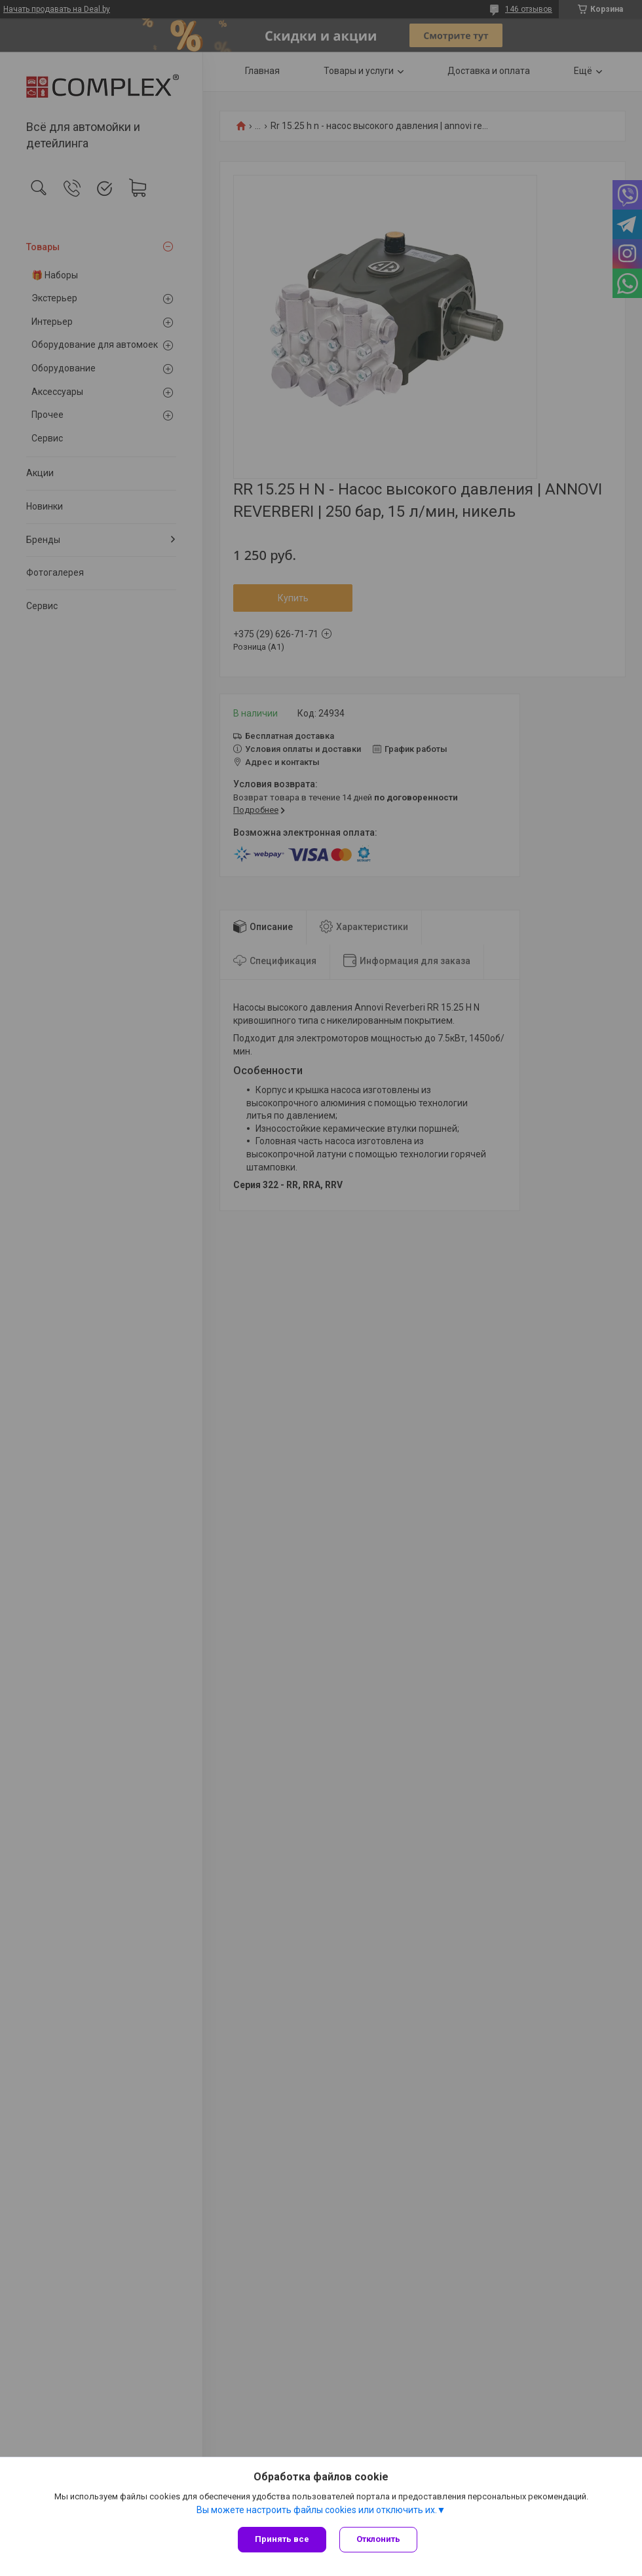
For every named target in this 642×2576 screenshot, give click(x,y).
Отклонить (378, 2539)
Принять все (282, 2539)
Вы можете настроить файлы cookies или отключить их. (317, 2510)
